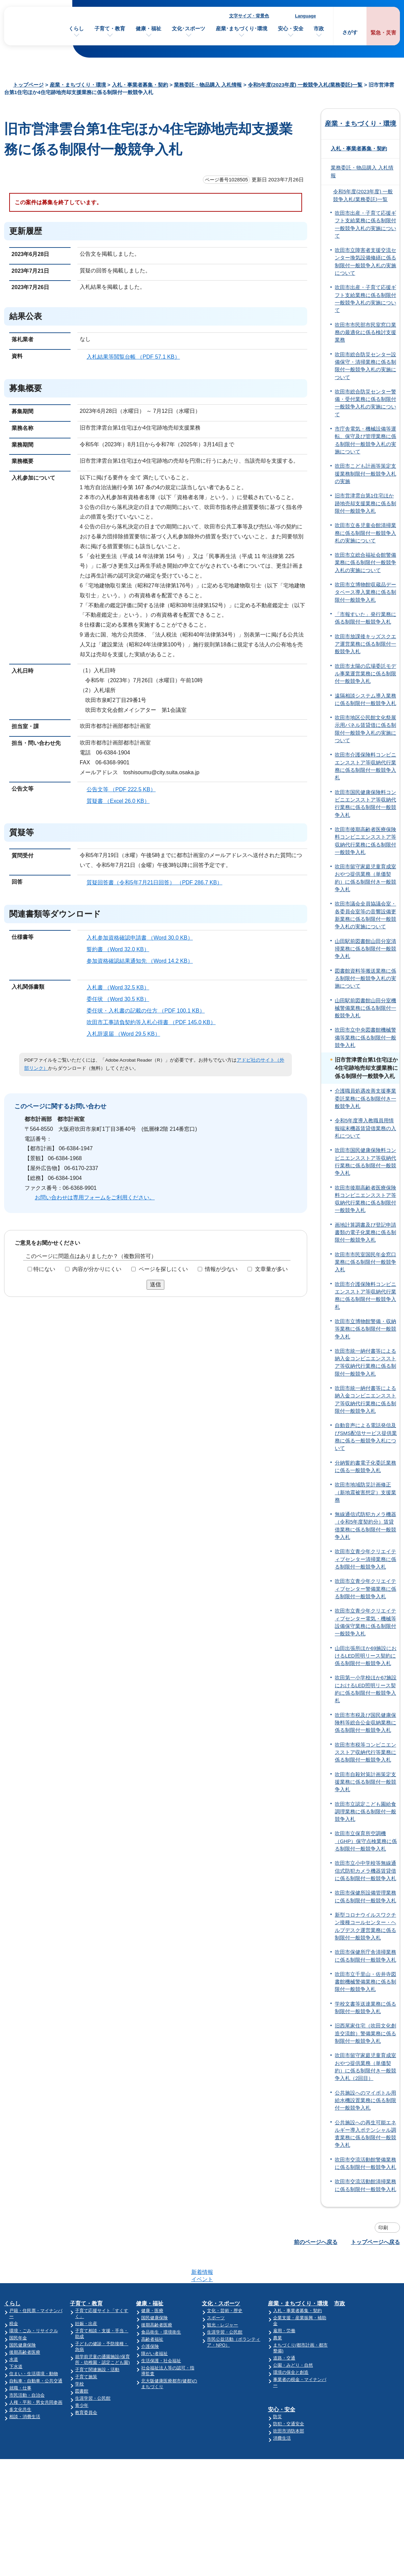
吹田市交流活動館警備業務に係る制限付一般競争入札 (365, 2163)
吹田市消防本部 (290, 2398)
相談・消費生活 (24, 2390)
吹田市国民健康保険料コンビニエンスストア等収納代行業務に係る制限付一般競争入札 (365, 804)
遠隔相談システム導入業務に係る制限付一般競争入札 (365, 699)
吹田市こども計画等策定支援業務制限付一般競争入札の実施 (365, 473)
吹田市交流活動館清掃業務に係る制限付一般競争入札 (365, 2185)
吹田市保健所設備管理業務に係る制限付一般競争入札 (365, 1896)
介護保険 (151, 2319)
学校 (80, 2357)
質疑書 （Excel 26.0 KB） (121, 801)
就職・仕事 (20, 2361)
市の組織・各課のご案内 (366, 2291)
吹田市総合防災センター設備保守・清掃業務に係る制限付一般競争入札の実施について (365, 366)
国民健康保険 (22, 2318)
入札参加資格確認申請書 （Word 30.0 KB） (143, 938)
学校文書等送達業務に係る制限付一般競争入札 (365, 2007)
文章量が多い (271, 1269)
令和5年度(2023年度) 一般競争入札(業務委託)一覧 (305, 85)
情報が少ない (221, 1269)
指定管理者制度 (357, 2381)
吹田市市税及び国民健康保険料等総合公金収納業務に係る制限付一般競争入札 (365, 1722)
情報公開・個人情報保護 (366, 2361)
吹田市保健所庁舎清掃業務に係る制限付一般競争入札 (365, 1955)
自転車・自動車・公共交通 (35, 2354)
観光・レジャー (224, 2298)
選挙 (346, 2410)
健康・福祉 (148, 28)
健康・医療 (153, 2284)
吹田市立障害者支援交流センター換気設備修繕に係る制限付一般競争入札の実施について (365, 262)
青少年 (82, 2378)
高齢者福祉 (153, 2312)
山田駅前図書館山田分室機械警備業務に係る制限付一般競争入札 (365, 1008)
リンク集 (356, 2510)
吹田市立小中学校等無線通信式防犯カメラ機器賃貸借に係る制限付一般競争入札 (365, 1870)
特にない (44, 1269)
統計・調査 (353, 2403)
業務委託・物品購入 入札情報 (208, 85)
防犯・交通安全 (290, 2391)
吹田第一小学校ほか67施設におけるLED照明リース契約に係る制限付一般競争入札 (366, 1689)
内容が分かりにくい (96, 1269)
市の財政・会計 (357, 2327)
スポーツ (217, 2291)
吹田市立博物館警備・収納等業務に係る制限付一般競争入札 (365, 1329)
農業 (279, 2311)
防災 (279, 2384)
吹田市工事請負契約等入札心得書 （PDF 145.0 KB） (154, 1022)
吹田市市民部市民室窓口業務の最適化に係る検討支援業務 (365, 332)
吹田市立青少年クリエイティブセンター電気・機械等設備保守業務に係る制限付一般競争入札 (365, 1622)
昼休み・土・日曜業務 (297, 2510)
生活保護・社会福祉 (162, 2334)
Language (305, 15)
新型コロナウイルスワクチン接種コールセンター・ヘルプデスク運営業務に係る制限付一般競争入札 (365, 1926)
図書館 (82, 2364)
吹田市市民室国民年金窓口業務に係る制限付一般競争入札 (365, 1262)
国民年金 (18, 2311)
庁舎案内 (281, 2497)
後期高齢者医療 (24, 2325)
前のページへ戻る (316, 2242)
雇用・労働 (286, 2304)
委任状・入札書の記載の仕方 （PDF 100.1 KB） (149, 1011)
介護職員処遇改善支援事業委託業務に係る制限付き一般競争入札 (365, 1098)
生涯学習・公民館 (93, 2371)
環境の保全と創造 (293, 2345)
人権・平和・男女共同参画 (35, 2375)
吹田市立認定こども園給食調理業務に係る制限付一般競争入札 (365, 1811)
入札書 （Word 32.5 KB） (121, 987)
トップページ (28, 85)
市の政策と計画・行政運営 (368, 2319)
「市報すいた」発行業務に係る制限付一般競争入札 (365, 618)
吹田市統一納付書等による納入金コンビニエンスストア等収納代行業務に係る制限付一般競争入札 (365, 1362)
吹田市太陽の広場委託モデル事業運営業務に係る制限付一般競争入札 (365, 673)
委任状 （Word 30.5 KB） (121, 999)
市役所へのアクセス (294, 2483)
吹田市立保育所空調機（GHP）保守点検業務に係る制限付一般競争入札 (366, 1841)
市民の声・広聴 (357, 2347)
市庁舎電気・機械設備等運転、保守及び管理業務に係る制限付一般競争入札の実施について (365, 440)
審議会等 (351, 2388)
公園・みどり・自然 (295, 2338)
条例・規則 (353, 2354)
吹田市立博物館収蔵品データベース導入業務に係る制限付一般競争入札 (365, 592)
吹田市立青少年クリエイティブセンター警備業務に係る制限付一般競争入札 (365, 1588)
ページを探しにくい (163, 1269)
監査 (346, 2417)
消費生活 (284, 2405)
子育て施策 (87, 2350)
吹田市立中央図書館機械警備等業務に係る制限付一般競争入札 (365, 1037)
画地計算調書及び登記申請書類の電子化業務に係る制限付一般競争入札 (365, 1232)
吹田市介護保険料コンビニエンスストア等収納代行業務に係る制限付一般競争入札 (365, 766)
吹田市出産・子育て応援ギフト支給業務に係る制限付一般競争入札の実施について (365, 224)
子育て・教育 (109, 28)
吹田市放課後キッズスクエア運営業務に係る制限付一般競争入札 (365, 644)
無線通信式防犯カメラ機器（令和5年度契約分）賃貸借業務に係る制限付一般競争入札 (365, 1526)
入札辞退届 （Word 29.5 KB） (126, 1034)
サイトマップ (361, 2497)
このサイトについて (369, 2483)
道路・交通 (286, 2331)
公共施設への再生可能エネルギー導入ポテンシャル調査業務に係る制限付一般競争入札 (365, 2134)
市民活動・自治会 (27, 2368)
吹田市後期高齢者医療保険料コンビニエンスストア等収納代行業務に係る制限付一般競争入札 (365, 841)
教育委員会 (87, 2385)
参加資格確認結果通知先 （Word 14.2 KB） (143, 961)
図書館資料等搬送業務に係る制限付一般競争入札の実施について (365, 978)
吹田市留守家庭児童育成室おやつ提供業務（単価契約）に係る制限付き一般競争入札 (365, 878)
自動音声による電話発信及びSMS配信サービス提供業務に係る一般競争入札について (366, 1437)
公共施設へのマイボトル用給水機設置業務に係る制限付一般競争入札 (365, 2100)
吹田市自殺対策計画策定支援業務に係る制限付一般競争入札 (365, 1782)
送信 (155, 1284)
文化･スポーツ (188, 28)
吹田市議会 (353, 2312)
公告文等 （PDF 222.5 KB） (124, 789)
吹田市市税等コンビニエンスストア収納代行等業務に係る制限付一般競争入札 (365, 1752)
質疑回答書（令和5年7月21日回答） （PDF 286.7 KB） (157, 882)
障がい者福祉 (155, 2327)
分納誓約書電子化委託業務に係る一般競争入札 (365, 1466)
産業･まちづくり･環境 (241, 28)
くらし (76, 28)
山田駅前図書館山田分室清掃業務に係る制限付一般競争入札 (365, 949)
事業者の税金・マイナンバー (304, 2352)
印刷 (383, 2227)
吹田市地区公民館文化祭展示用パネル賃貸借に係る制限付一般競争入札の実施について (365, 729)
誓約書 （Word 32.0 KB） (121, 949)
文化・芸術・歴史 (226, 2284)
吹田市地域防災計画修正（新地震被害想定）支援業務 (365, 1492)
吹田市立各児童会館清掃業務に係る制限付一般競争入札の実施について (365, 533)
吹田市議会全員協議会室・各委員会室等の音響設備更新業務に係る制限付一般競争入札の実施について (365, 915)
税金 (13, 2297)
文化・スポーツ (223, 2277)
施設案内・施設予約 (362, 2298)
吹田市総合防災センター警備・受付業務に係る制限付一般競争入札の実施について (365, 403)
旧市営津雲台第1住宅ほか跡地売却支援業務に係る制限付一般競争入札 (365, 503)
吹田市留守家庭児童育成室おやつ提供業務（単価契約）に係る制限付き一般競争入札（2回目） (365, 2067)
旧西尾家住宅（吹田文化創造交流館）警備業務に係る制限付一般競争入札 (365, 2033)
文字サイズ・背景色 (249, 15)
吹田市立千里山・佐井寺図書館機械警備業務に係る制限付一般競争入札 (365, 1982)
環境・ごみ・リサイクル (33, 2304)
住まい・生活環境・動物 (33, 2347)
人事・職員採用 (357, 2395)
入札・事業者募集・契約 (140, 85)
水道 (13, 2332)
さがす (350, 32)
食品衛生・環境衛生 (162, 2305)
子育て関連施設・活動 (98, 2343)
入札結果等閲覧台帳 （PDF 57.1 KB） (136, 357)
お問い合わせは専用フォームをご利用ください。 (95, 1197)
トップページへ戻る (375, 2242)
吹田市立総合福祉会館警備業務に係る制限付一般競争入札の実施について (365, 562)
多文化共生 (20, 2382)
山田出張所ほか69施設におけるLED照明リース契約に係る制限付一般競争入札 (366, 1656)
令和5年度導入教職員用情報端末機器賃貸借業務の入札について (365, 1128)
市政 (319, 28)
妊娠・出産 (87, 2297)
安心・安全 (290, 28)
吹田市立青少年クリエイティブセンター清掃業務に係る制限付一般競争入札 (365, 1559)
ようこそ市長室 (357, 2305)
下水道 (16, 2339)
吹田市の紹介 (355, 2284)
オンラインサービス (362, 2424)
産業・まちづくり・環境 (78, 85)
